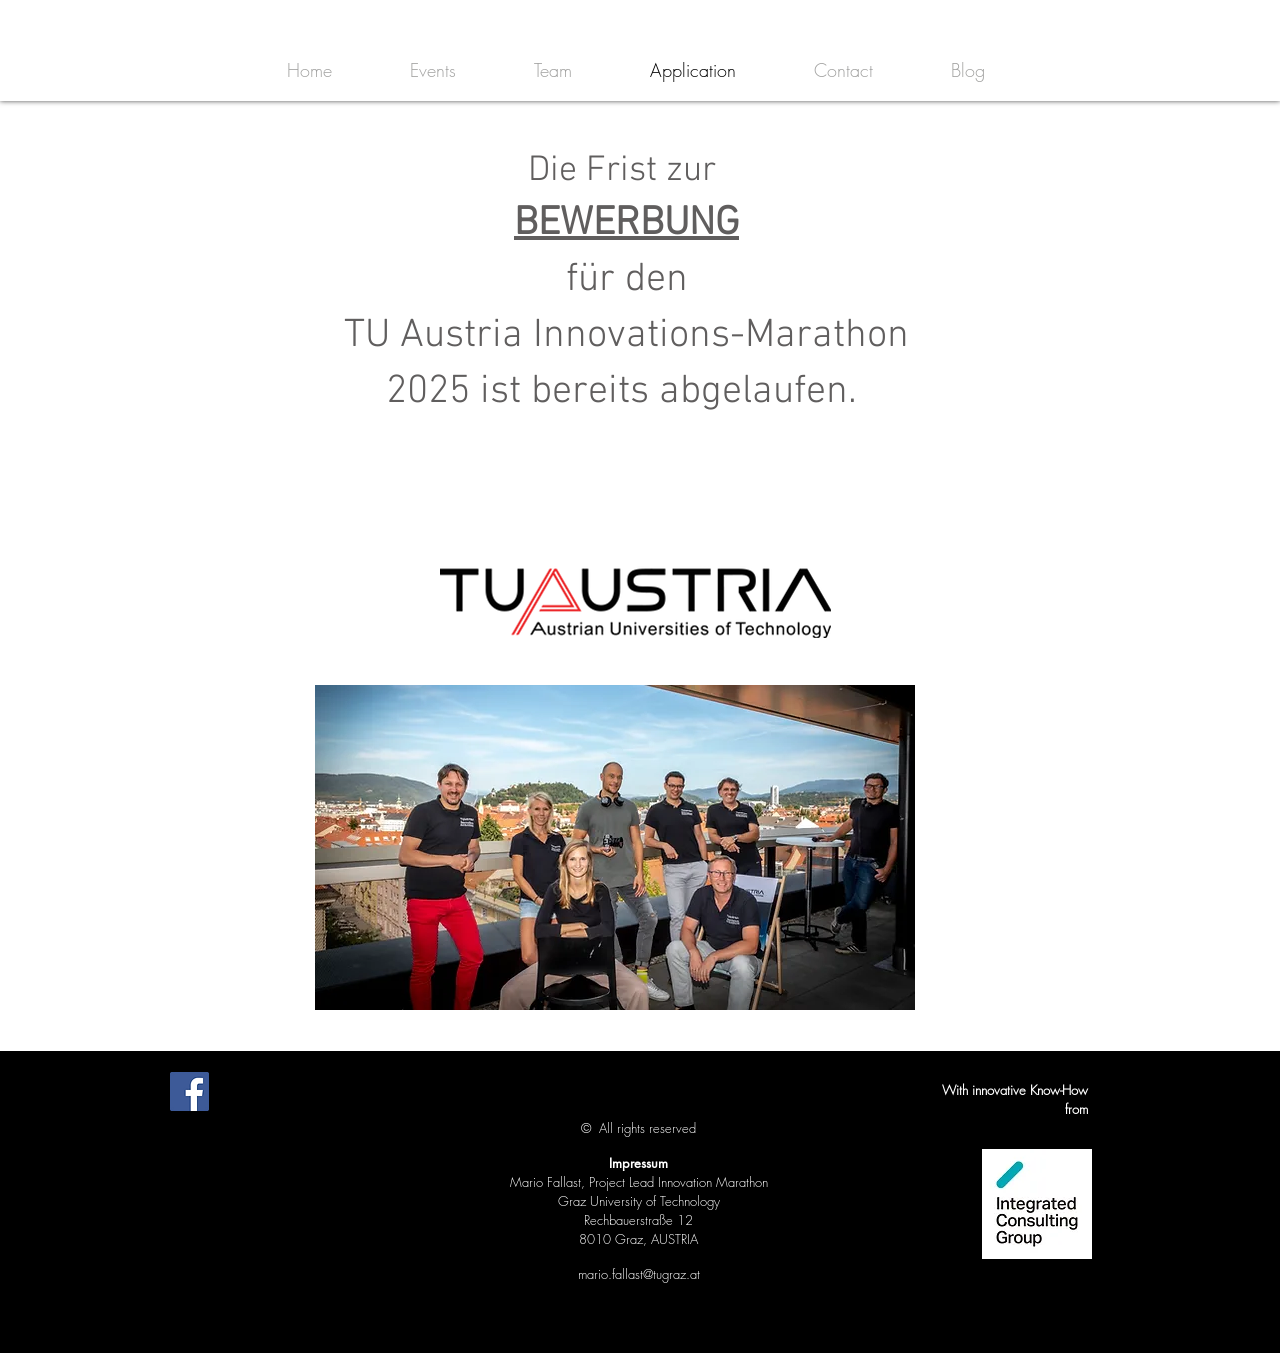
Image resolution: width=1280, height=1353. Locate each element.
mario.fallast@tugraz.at (639, 1274)
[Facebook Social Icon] (189, 1091)
